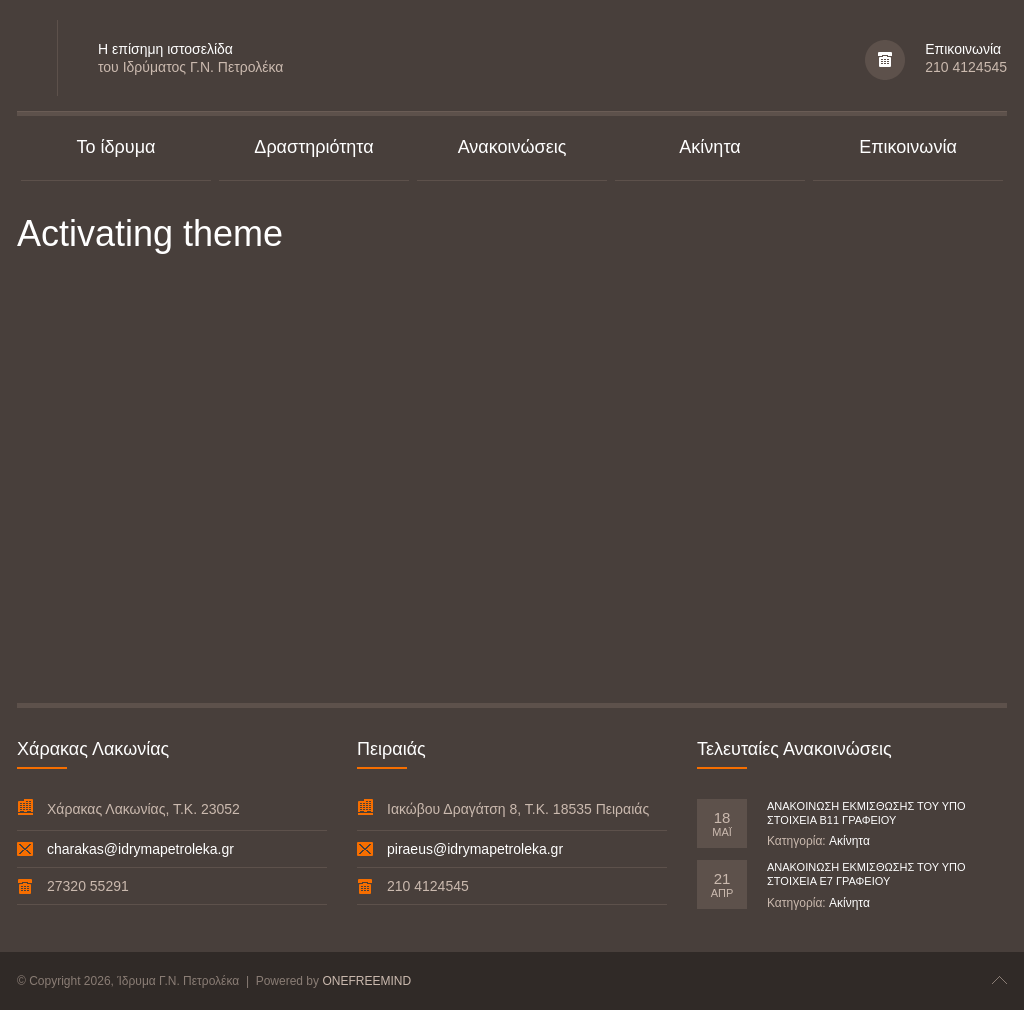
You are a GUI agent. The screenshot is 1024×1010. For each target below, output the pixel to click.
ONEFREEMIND (366, 981)
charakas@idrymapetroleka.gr (140, 849)
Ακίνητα (849, 841)
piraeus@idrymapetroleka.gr (475, 849)
